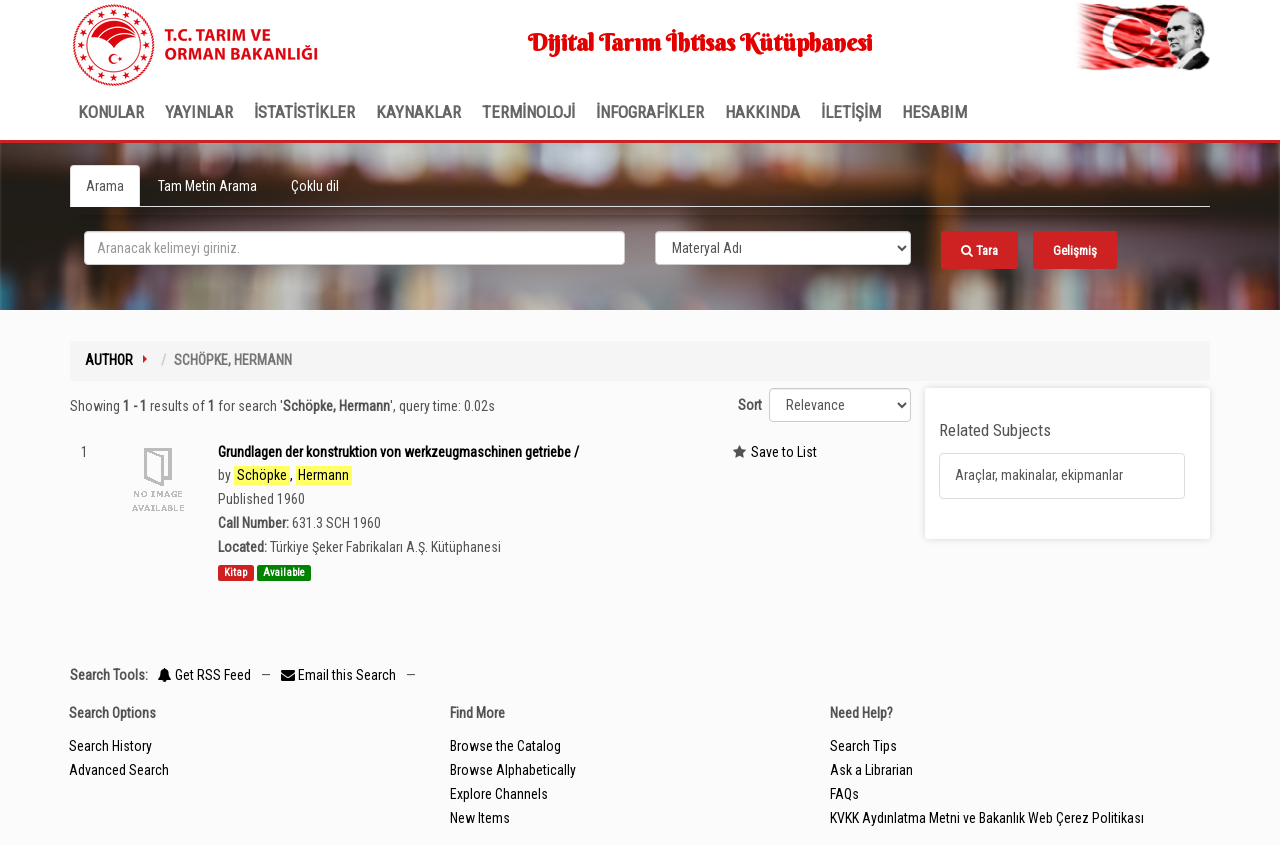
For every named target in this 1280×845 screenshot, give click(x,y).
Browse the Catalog (505, 746)
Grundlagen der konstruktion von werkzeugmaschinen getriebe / (398, 452)
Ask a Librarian (871, 770)
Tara (979, 250)
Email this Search (340, 675)
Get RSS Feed (204, 675)
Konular (111, 112)
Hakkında (762, 112)
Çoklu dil (315, 186)
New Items (480, 818)
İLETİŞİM (851, 112)
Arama (105, 186)
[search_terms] (354, 248)
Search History (110, 746)
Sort (750, 405)
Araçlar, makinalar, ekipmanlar (1039, 475)
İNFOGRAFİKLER (650, 112)
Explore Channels (499, 794)
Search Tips (863, 746)
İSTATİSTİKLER (304, 112)
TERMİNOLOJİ (528, 112)
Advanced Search (119, 770)
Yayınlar (199, 112)
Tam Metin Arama (207, 186)
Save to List (784, 452)
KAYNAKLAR (418, 112)
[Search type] (783, 248)
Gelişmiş (1075, 250)
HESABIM (934, 112)
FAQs (844, 794)
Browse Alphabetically (513, 770)
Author (109, 360)
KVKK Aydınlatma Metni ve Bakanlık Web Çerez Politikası (987, 818)
